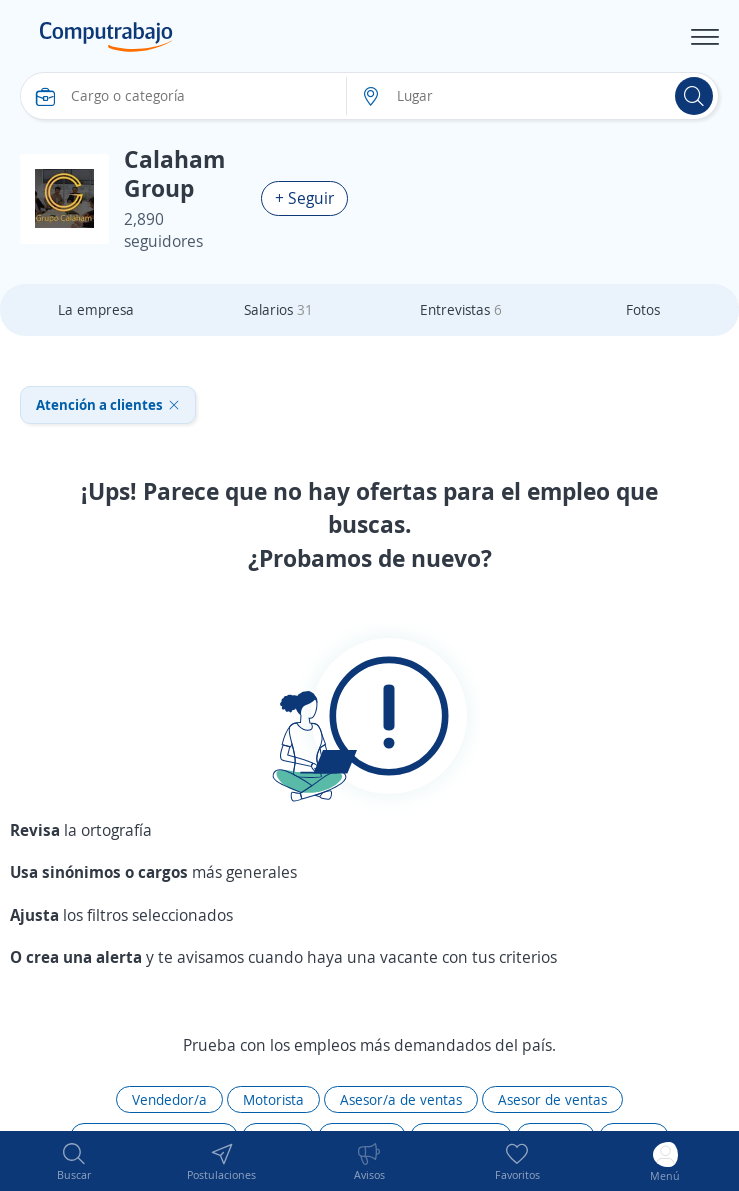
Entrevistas (461, 309)
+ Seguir (304, 198)
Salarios (278, 309)
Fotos (643, 309)
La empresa (96, 309)
